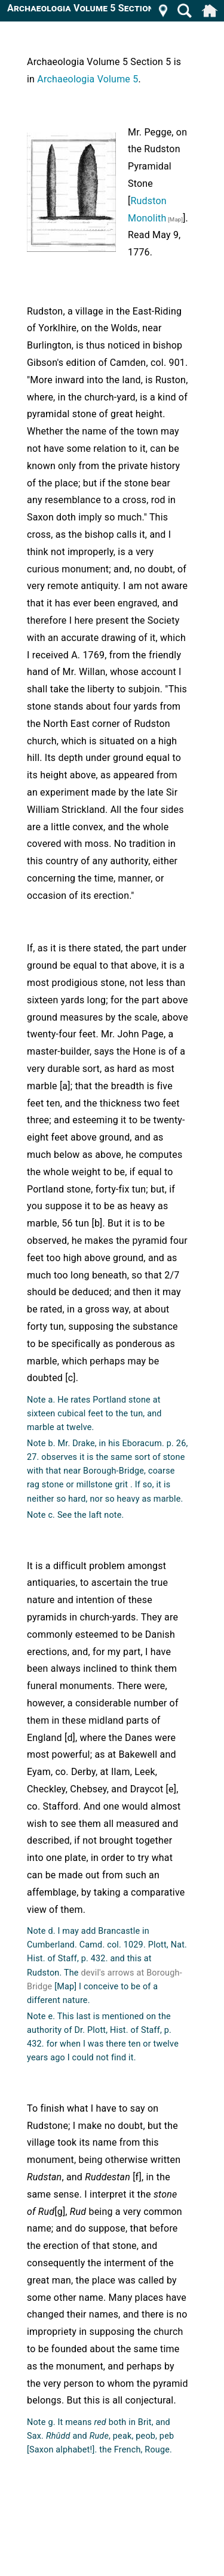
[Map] (174, 219)
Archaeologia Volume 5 (87, 79)
